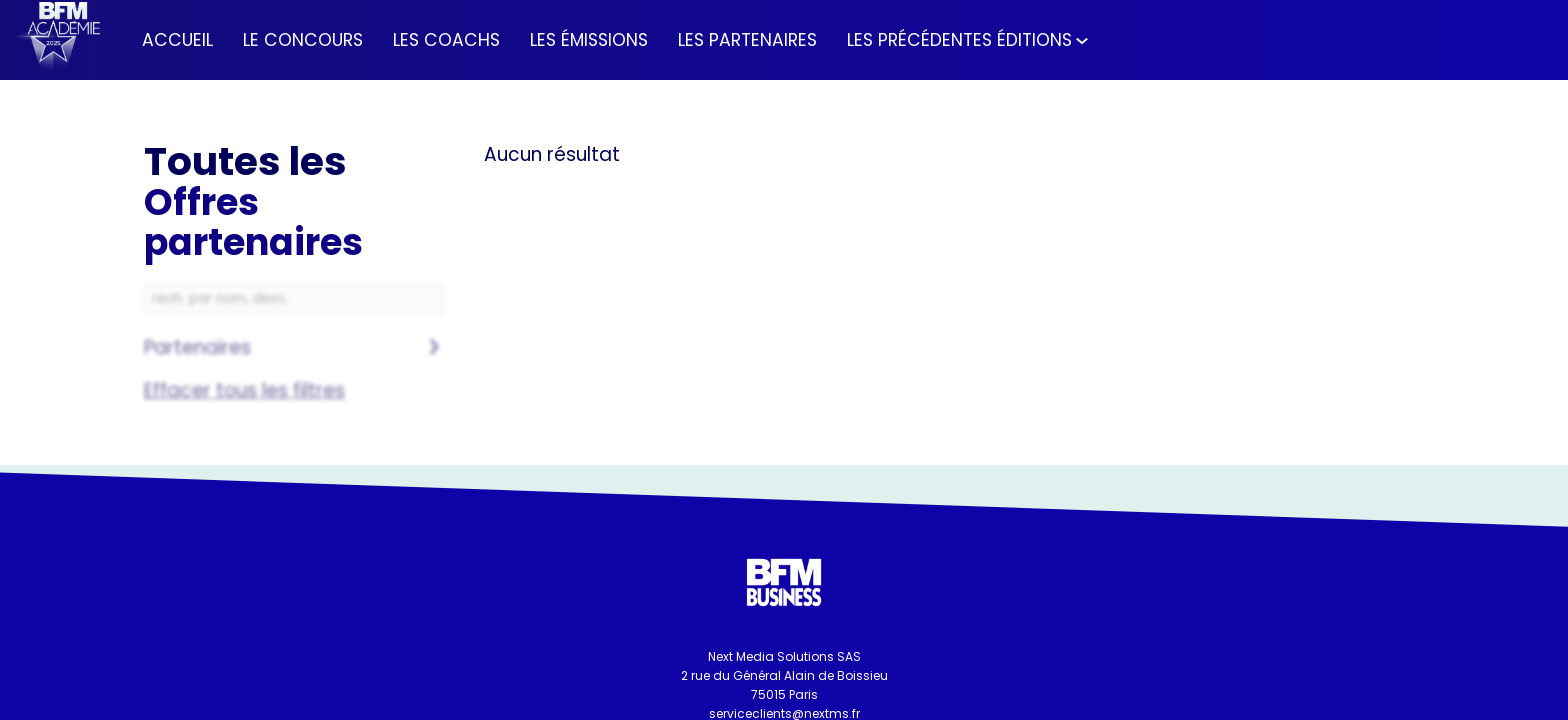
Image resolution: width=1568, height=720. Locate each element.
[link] (177, 40)
